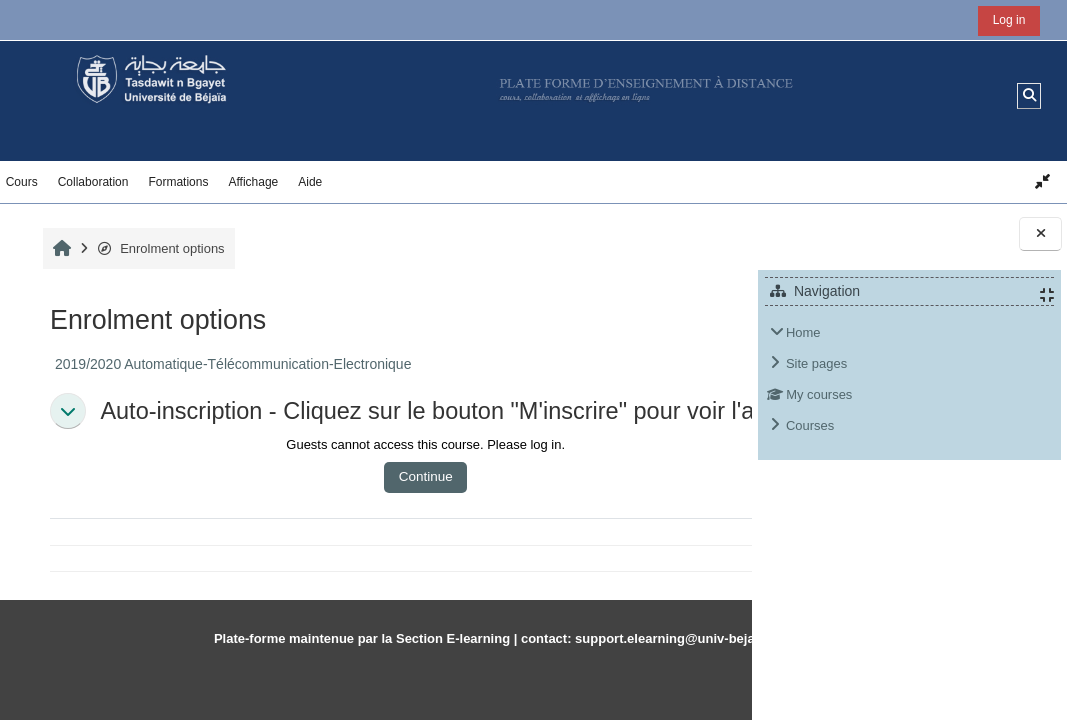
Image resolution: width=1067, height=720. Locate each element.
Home (803, 332)
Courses (810, 425)
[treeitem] (909, 379)
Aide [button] (310, 182)
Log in (1009, 20)
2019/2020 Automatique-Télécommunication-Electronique (231, 364)
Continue (363, 497)
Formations (178, 182)
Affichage (253, 182)
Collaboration (93, 182)
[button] (1029, 95)
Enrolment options (158, 248)
